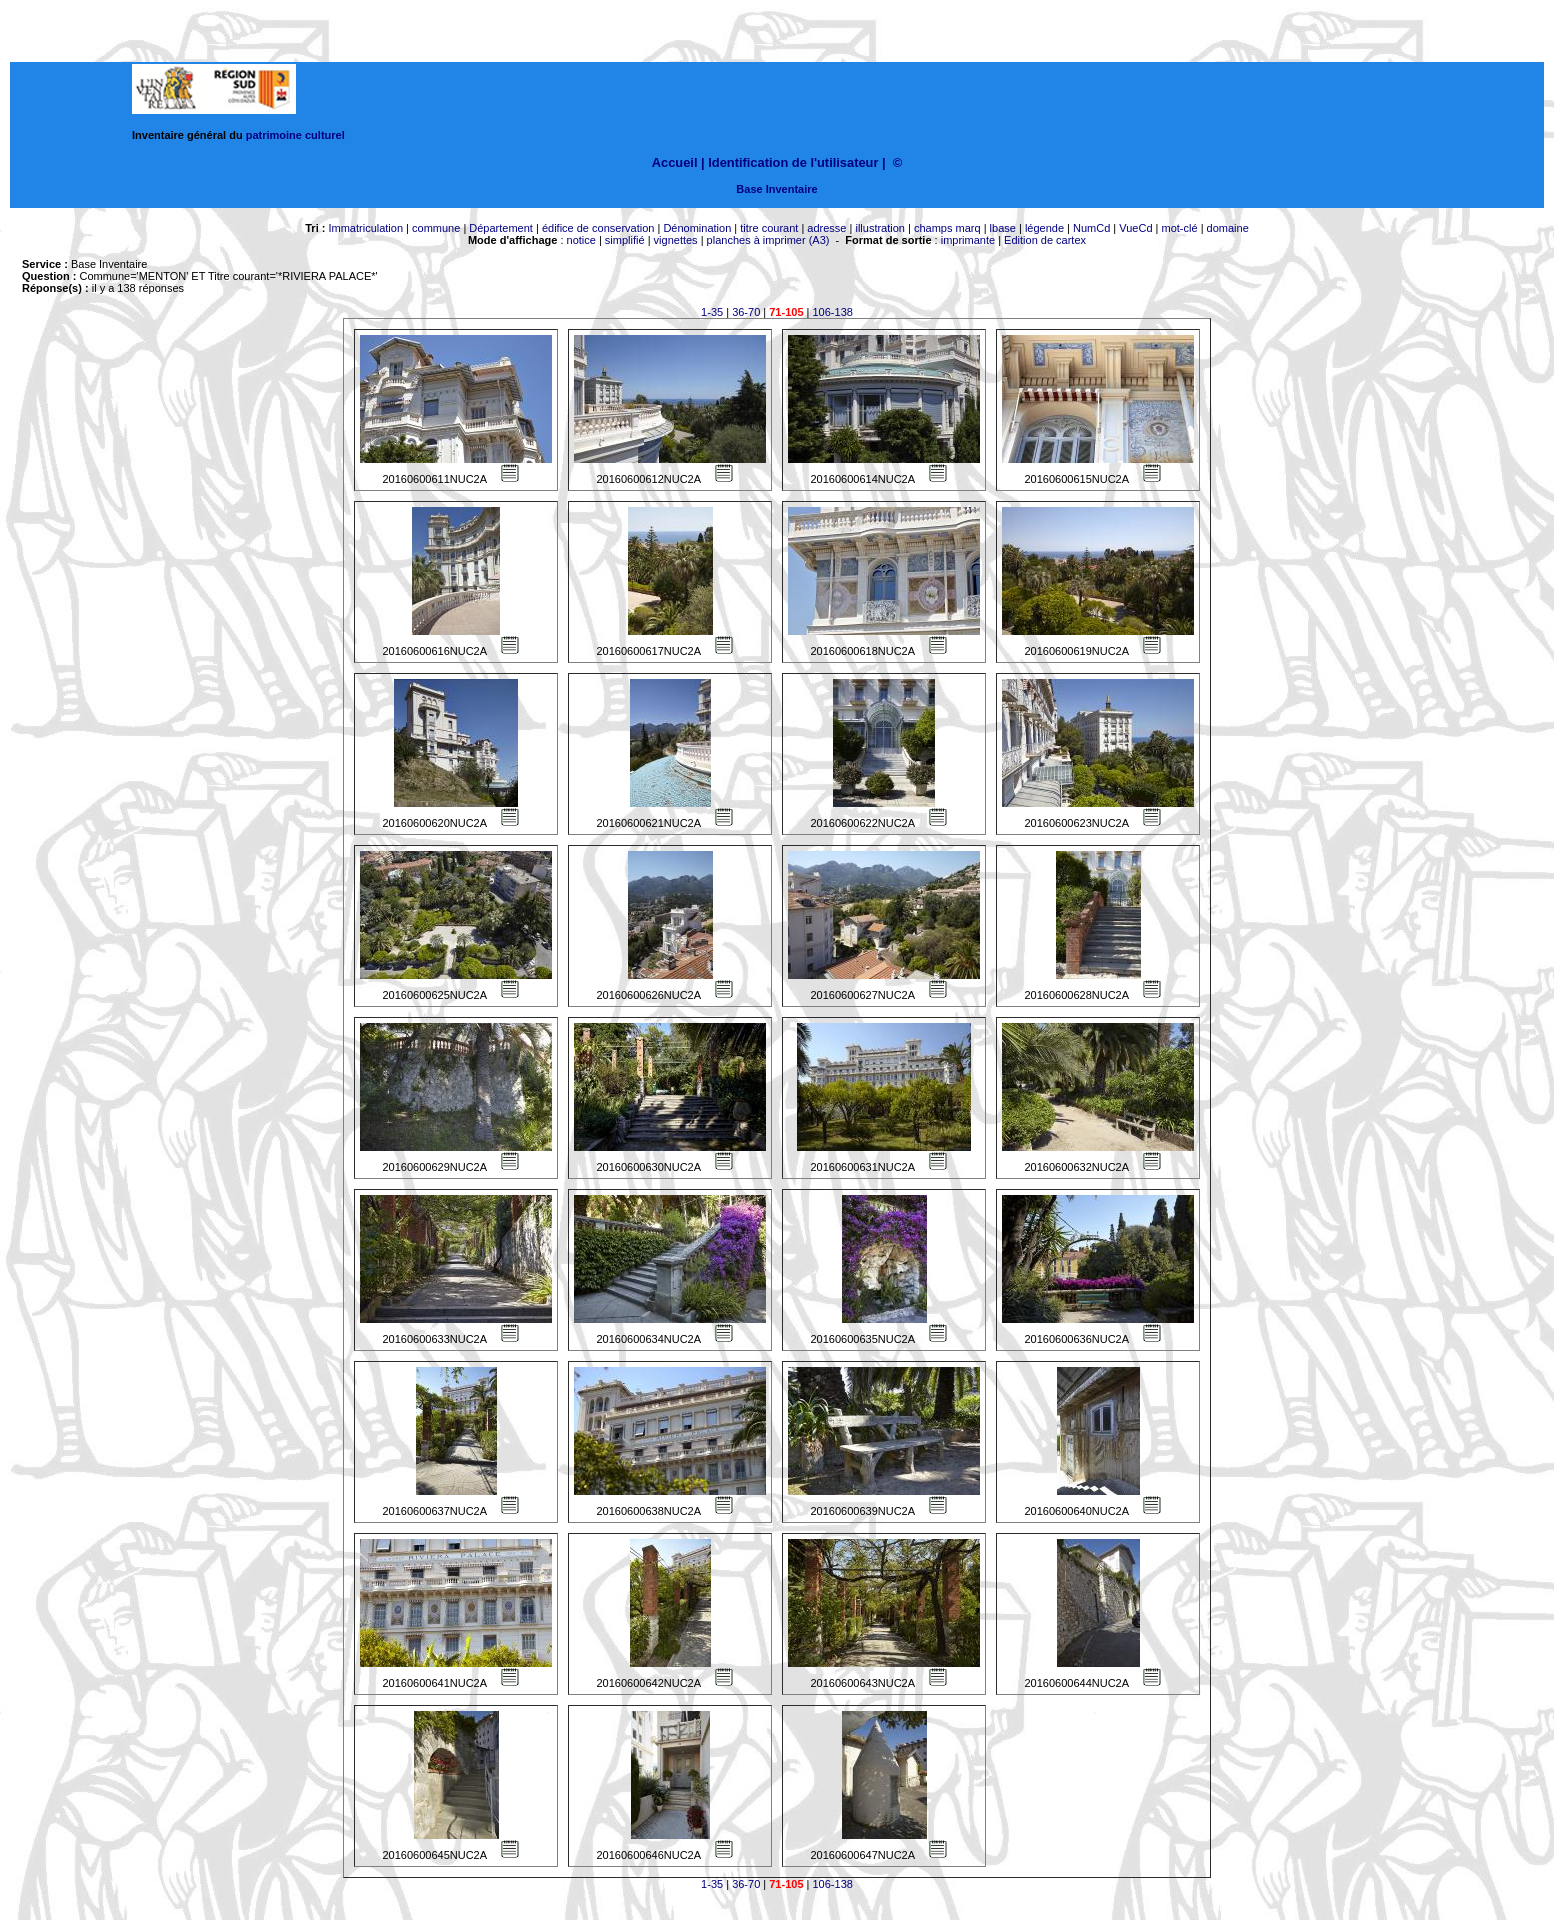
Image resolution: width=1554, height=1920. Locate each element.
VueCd (1135, 228)
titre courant (769, 228)
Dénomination (697, 228)
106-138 (833, 312)
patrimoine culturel (295, 135)
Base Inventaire (776, 189)
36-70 (746, 312)
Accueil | (678, 162)
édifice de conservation (598, 228)
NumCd (1091, 228)
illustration (880, 228)
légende (1044, 228)
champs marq (947, 228)
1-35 (712, 312)
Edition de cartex (1045, 240)
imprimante (968, 240)
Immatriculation (365, 228)
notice (581, 240)
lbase (1003, 228)
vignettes (676, 240)
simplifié (625, 240)
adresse (826, 228)
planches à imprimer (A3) (768, 240)
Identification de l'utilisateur (793, 162)
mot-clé (1180, 228)
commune (436, 228)
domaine (1228, 228)
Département (501, 228)
